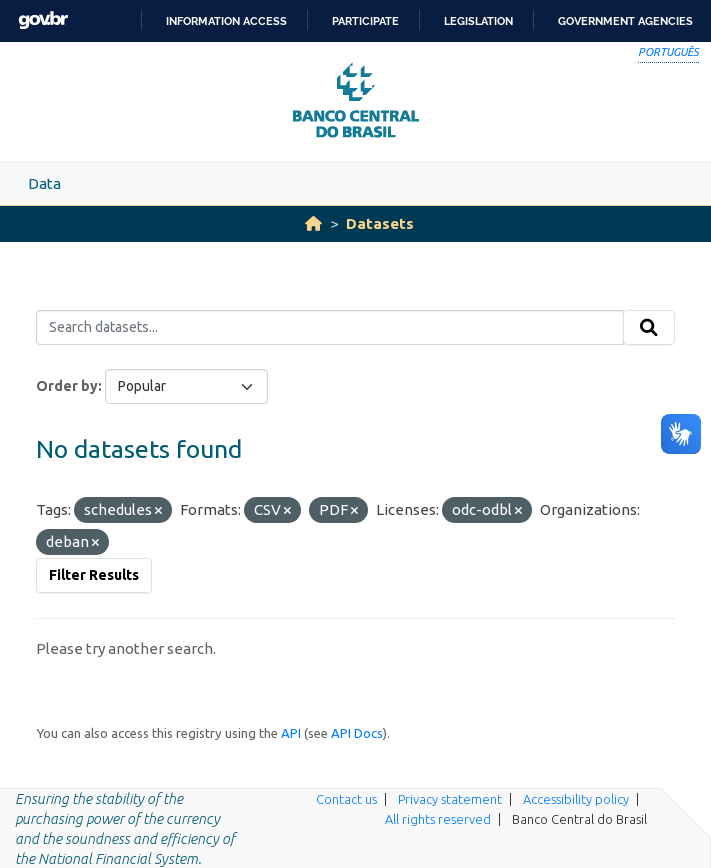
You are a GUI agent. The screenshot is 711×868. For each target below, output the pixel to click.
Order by (67, 386)
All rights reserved (438, 819)
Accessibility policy (576, 799)
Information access (226, 21)
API (291, 733)
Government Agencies (625, 21)
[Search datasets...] (330, 328)
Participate (365, 21)
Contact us (346, 799)
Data (44, 183)
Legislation (478, 21)
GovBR (43, 20)
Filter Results (94, 575)
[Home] (313, 223)
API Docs (357, 733)
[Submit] (649, 328)
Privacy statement (450, 799)
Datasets (380, 223)
